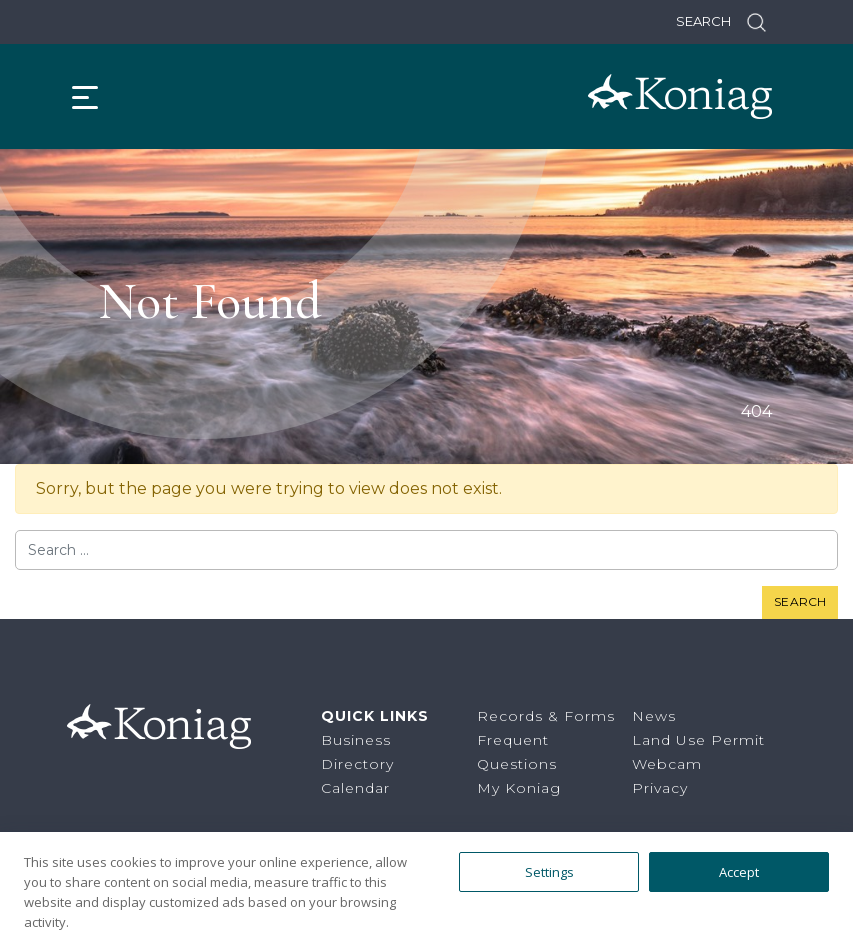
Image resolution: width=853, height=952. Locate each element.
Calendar (355, 788)
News (654, 716)
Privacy (660, 788)
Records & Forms (546, 716)
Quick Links (375, 716)
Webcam (667, 764)
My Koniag (519, 788)
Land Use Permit (698, 740)
